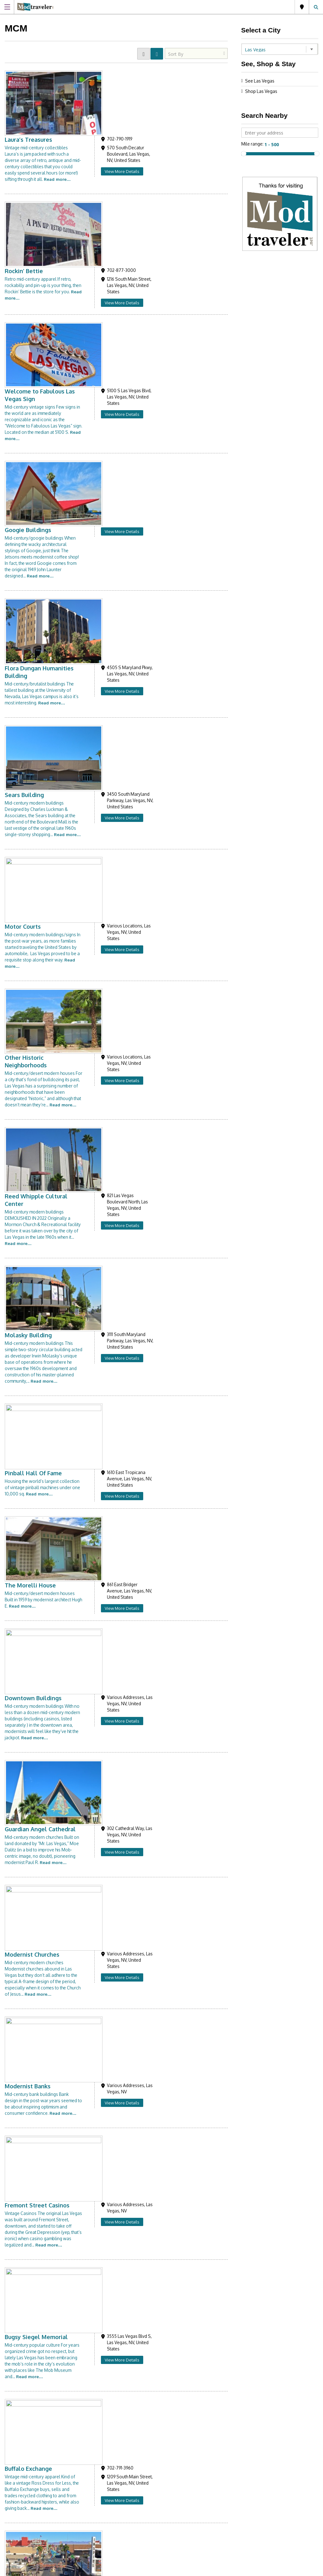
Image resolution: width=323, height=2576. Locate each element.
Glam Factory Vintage (108, 1789)
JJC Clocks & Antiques (107, 1977)
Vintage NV (93, 1724)
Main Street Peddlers (107, 1913)
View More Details (196, 104)
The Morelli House (103, 828)
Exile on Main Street (106, 1518)
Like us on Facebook (101, 2456)
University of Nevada (107, 2177)
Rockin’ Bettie (97, 144)
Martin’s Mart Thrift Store (113, 2113)
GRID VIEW (143, 54)
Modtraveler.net (35, 2337)
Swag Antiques (98, 1583)
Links (175, 2461)
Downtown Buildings (106, 887)
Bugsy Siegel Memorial (109, 1206)
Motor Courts (96, 476)
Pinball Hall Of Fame (106, 769)
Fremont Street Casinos (110, 1135)
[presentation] (219, 2398)
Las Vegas (302, 7)
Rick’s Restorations (104, 1459)
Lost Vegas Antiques (106, 1653)
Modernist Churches (105, 1011)
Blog (175, 2468)
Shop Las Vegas (261, 91)
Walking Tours (98, 1335)
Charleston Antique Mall (112, 1394)
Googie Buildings (101, 275)
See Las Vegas (260, 80)
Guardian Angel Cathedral (113, 952)
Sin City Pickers (99, 1853)
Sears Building (97, 405)
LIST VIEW (156, 54)
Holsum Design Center (109, 2048)
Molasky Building (101, 691)
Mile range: (252, 143)
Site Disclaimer (177, 2569)
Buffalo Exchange (102, 1270)
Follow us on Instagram (40, 2456)
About (176, 2453)
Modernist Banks (101, 1075)
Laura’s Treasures (102, 73)
